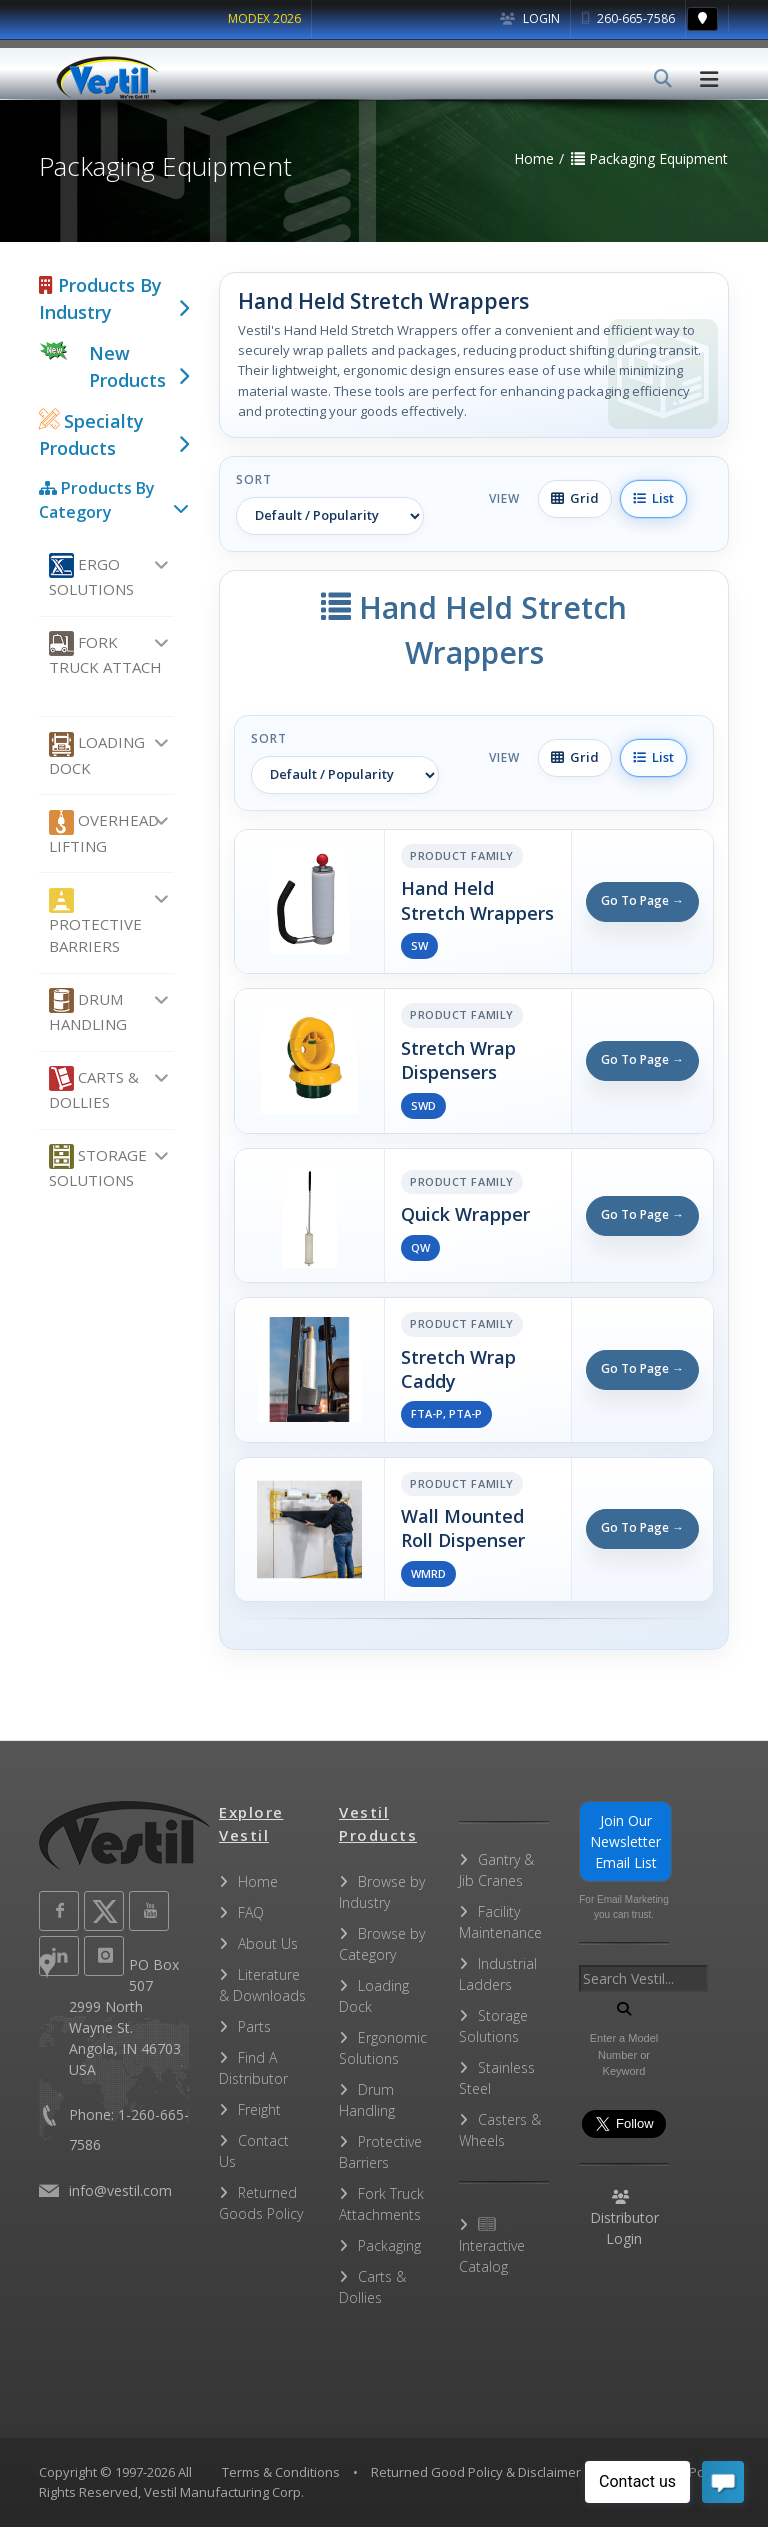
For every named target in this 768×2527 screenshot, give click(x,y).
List (653, 498)
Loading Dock (97, 755)
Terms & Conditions (281, 2472)
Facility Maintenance (500, 1922)
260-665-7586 (628, 18)
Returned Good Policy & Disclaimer (476, 2472)
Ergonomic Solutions (383, 2048)
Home (258, 1881)
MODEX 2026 (264, 18)
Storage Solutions (98, 1167)
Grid (575, 498)
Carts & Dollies (94, 1089)
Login (530, 18)
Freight (259, 2109)
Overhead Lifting (104, 833)
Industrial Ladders (498, 1974)
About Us (268, 1943)
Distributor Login (624, 2219)
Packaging (389, 2245)
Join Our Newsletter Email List (625, 1841)
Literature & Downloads (262, 1985)
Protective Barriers (95, 922)
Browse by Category (382, 1944)
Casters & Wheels (500, 2130)
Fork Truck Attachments (381, 2204)
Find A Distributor (253, 2068)
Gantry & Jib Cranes (496, 1870)
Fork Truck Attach (105, 654)
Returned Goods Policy (261, 2203)
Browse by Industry (382, 1892)
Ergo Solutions (91, 576)
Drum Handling (88, 1011)
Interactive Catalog (492, 2246)
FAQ (251, 1912)
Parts (254, 2026)
